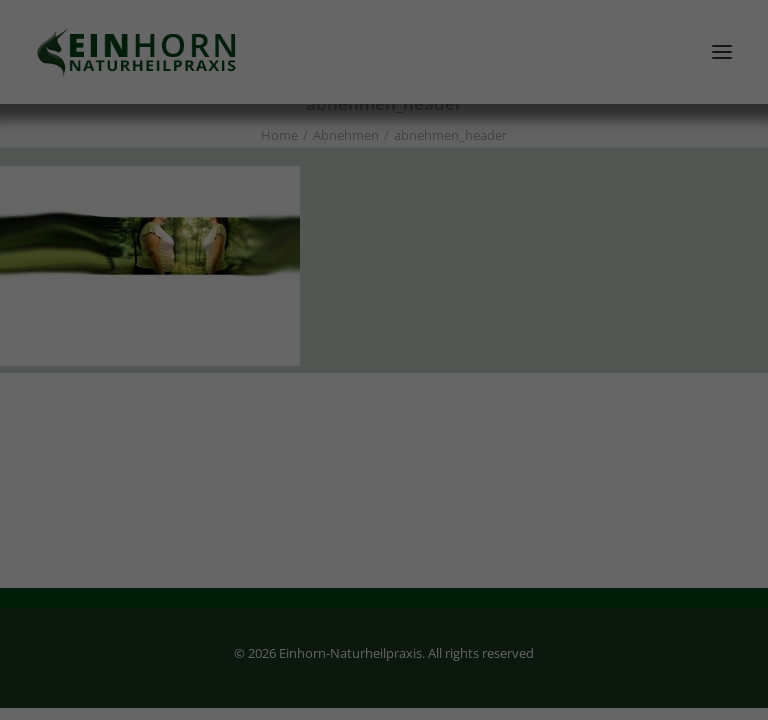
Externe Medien (497, 380)
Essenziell (237, 380)
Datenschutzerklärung (513, 295)
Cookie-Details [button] (283, 613)
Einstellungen (420, 315)
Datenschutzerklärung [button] (394, 613)
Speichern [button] (384, 510)
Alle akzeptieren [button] (384, 451)
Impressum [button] (495, 613)
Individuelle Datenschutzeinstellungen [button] (384, 569)
